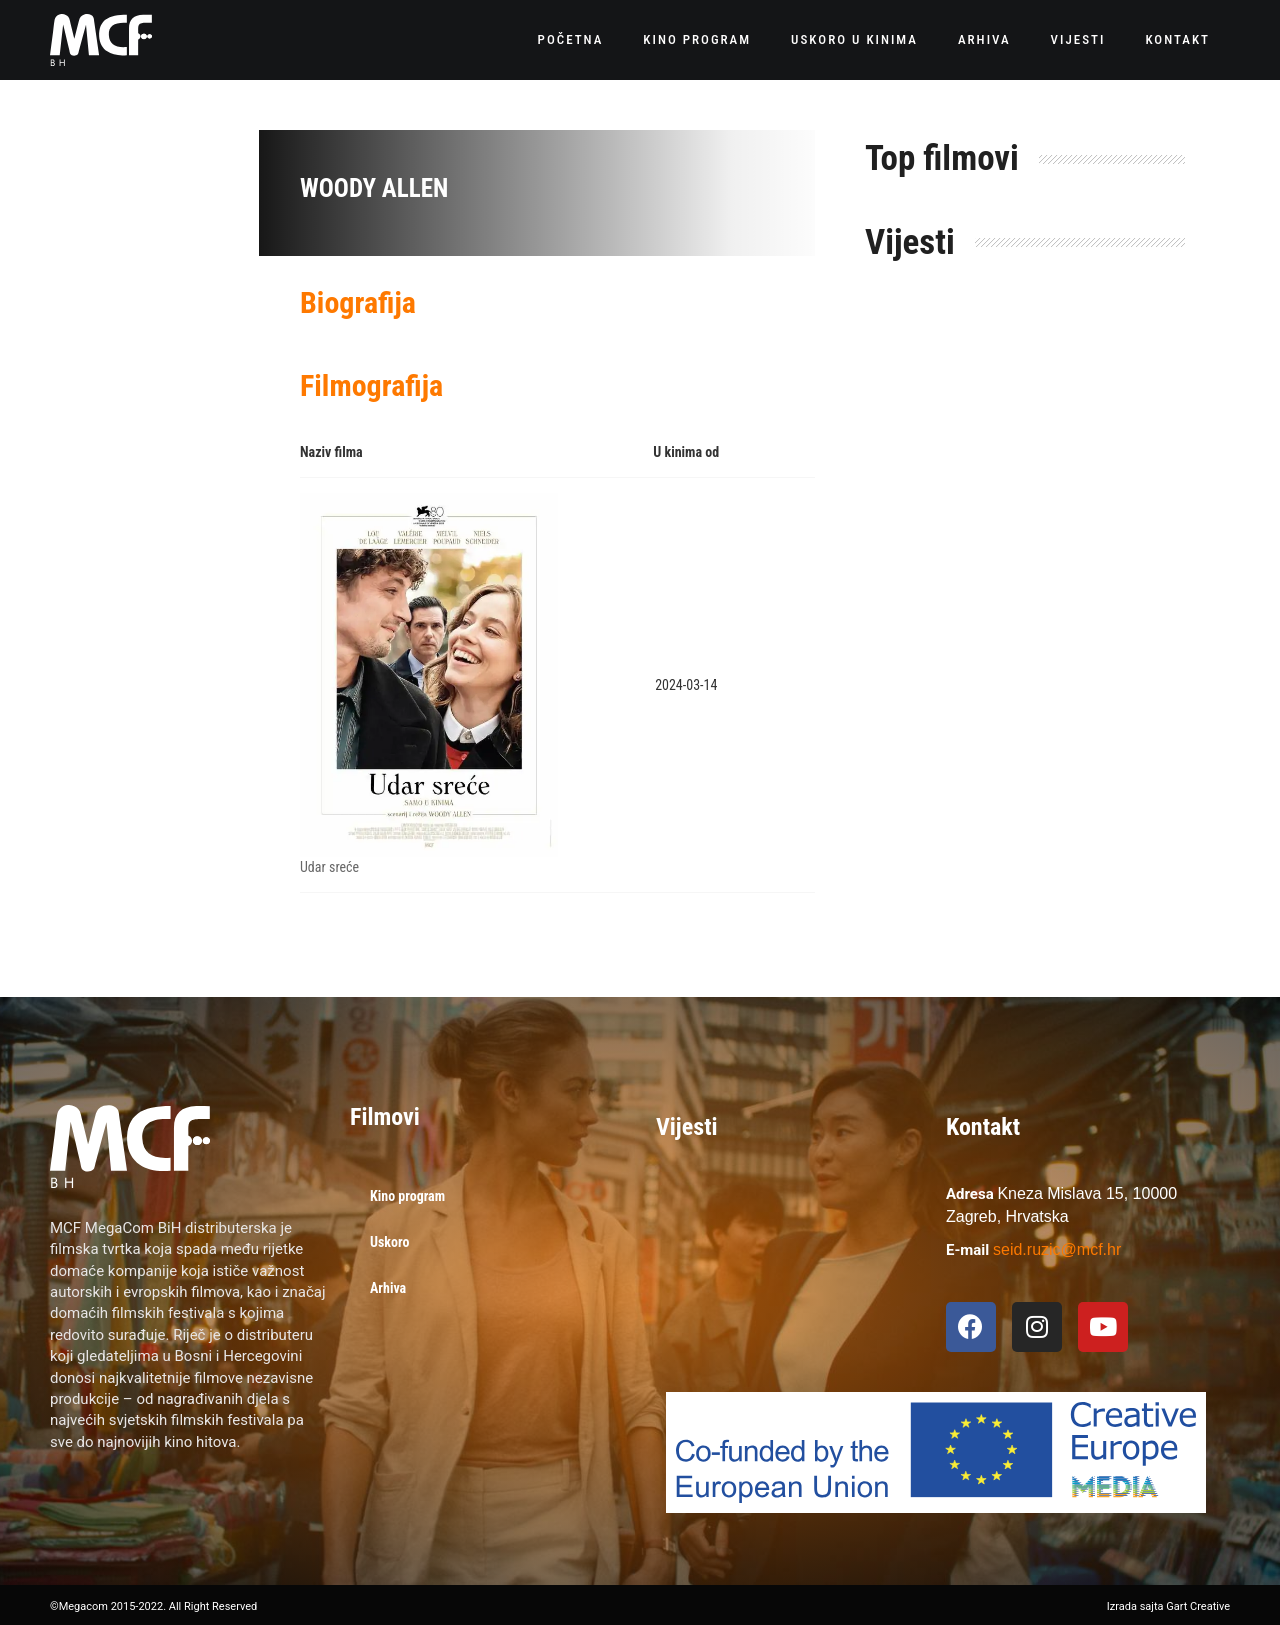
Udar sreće (329, 867)
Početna (571, 39)
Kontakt (1177, 39)
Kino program (697, 39)
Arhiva (984, 39)
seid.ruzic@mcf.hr (1057, 1249)
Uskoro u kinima (854, 39)
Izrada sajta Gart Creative (1168, 1606)
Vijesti (1078, 39)
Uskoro (389, 1242)
